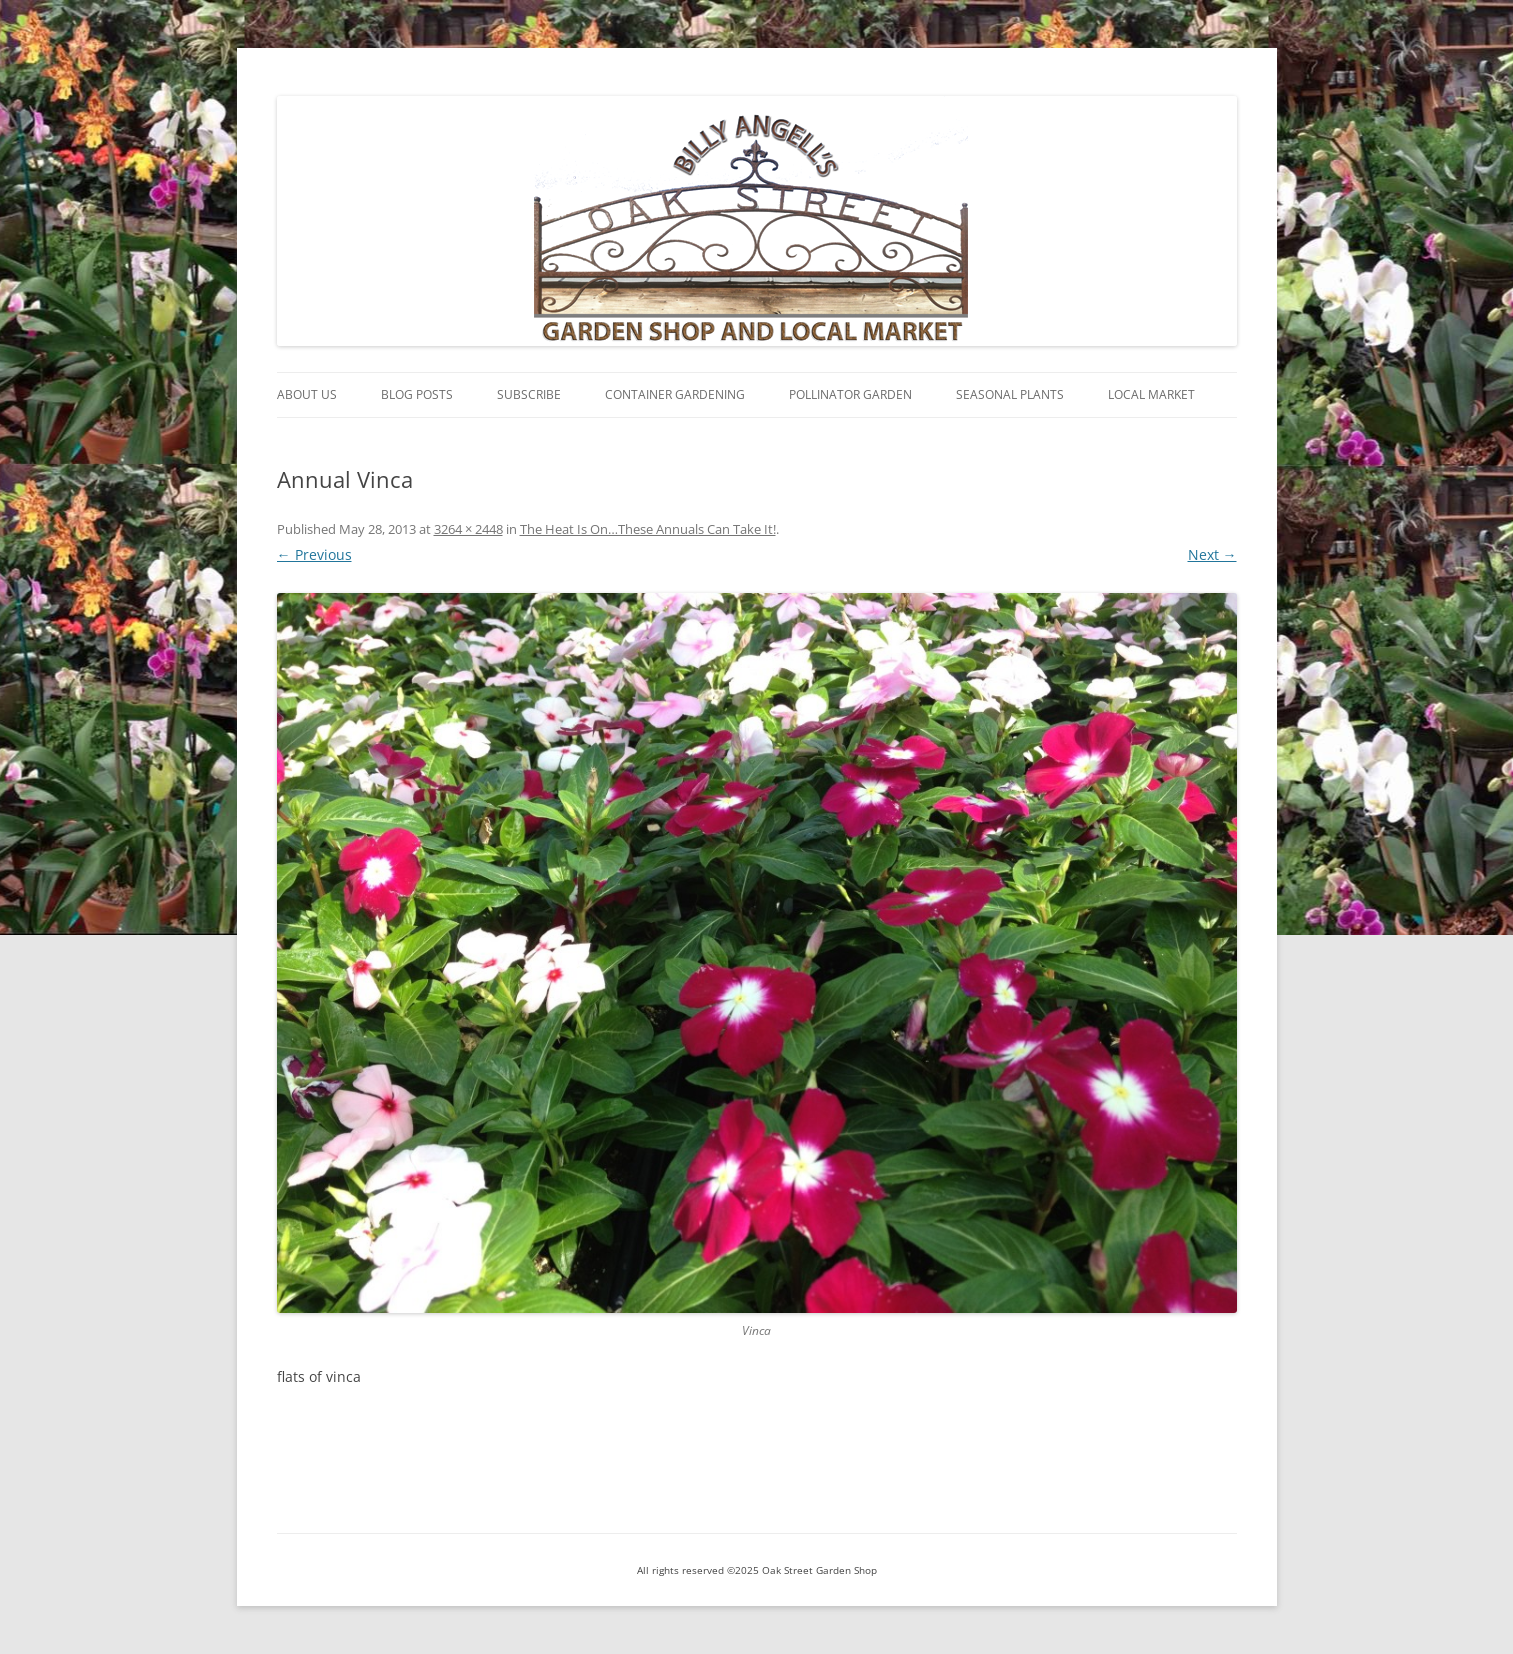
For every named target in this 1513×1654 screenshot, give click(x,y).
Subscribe (529, 394)
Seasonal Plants (1010, 394)
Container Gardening (675, 394)
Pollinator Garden (850, 394)
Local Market (1151, 394)
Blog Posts (417, 394)
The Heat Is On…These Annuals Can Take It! (648, 529)
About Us (307, 394)
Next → (1212, 554)
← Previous (314, 554)
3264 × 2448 (468, 529)
